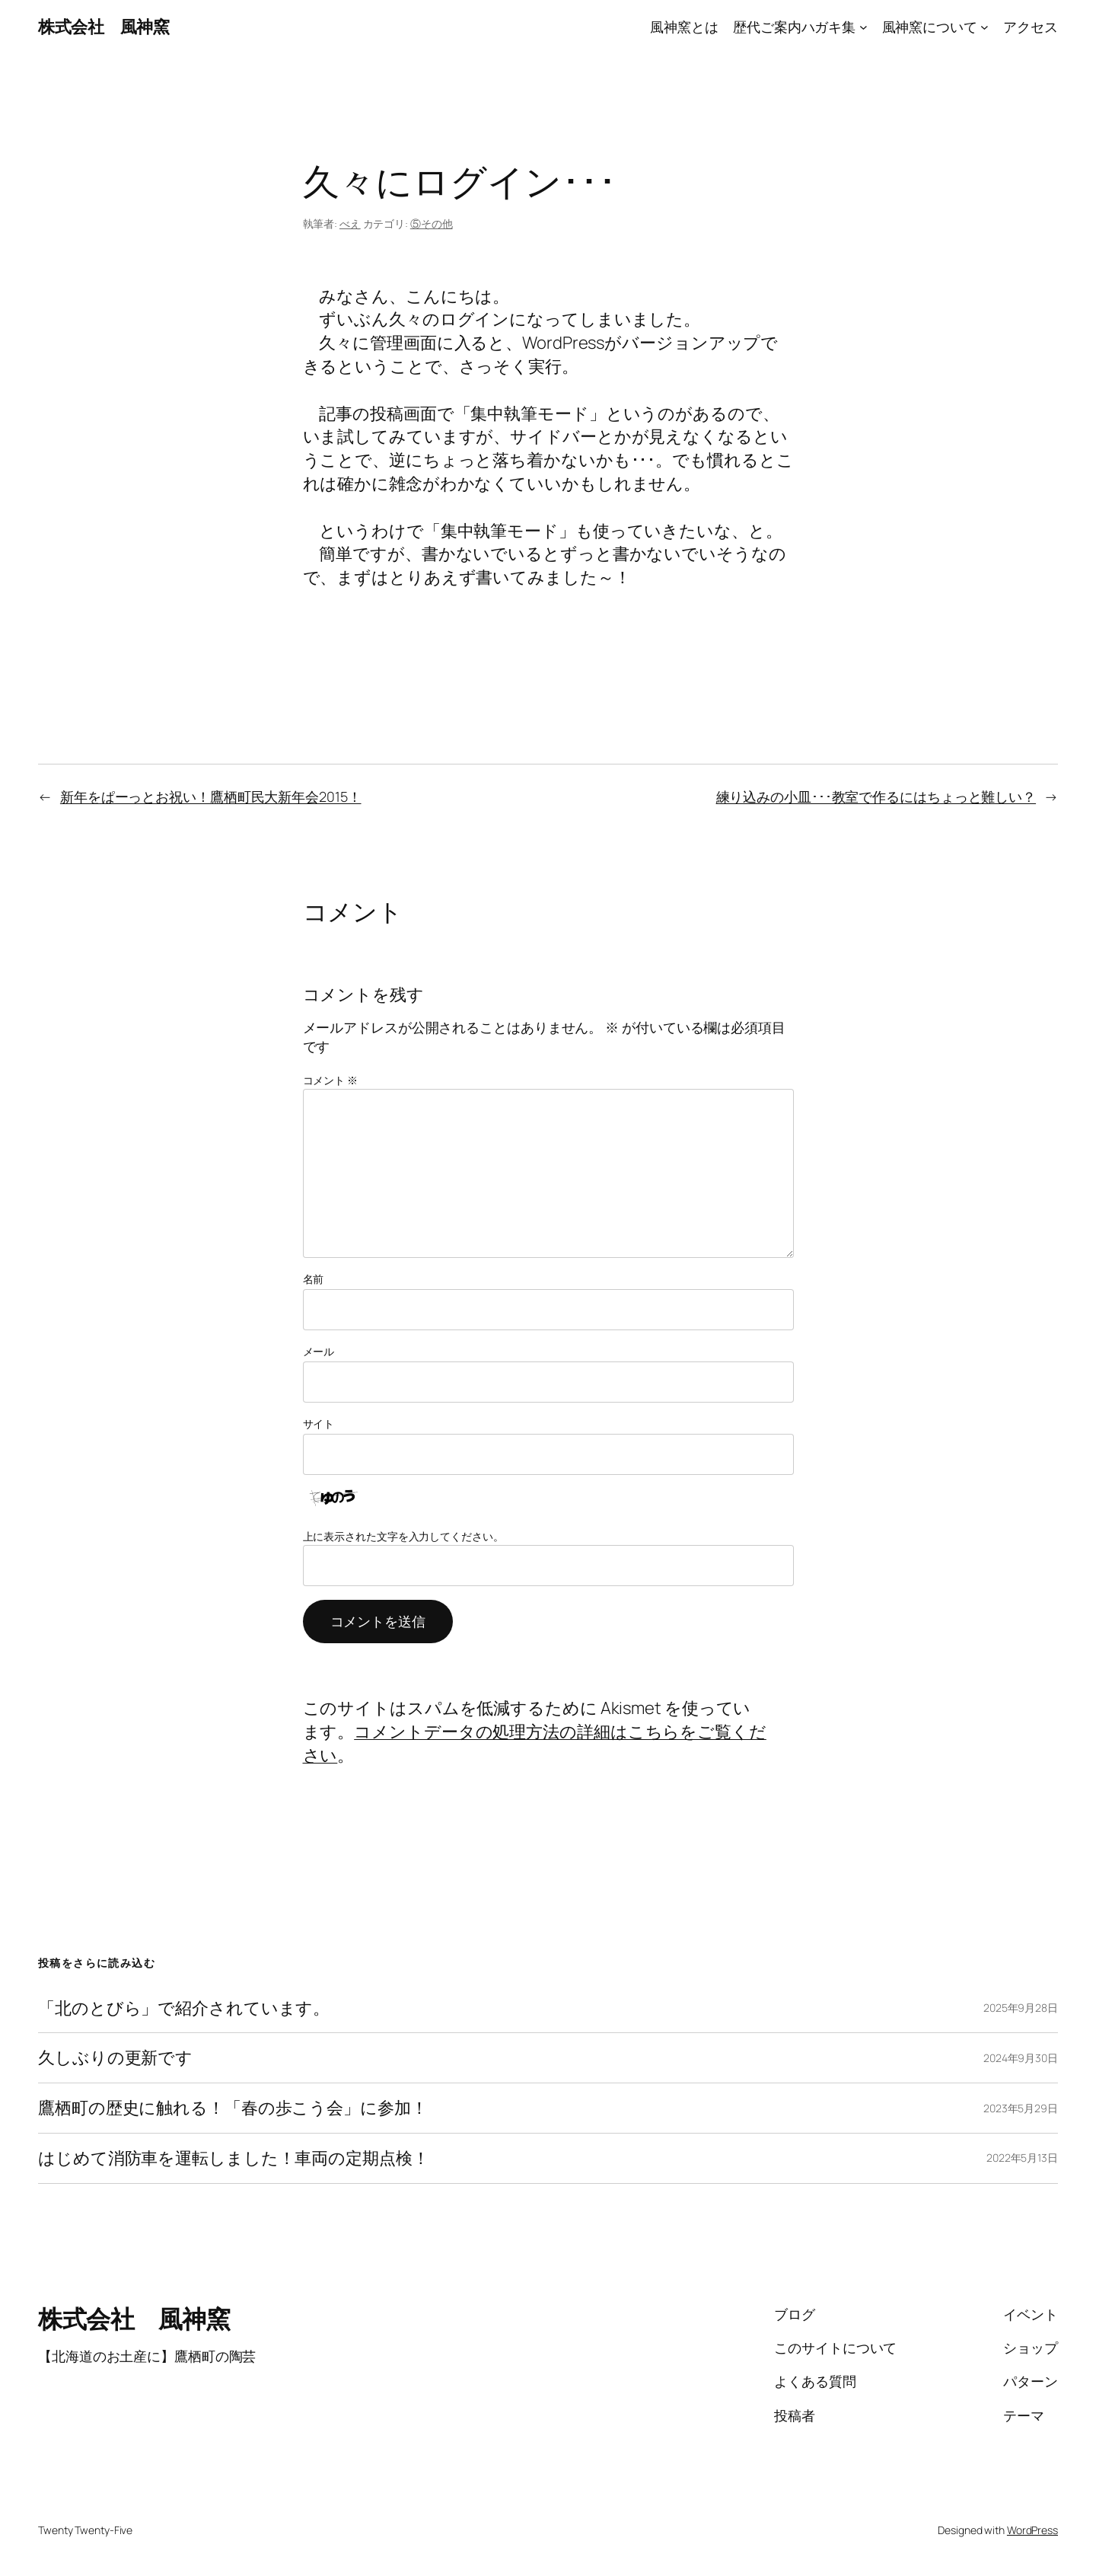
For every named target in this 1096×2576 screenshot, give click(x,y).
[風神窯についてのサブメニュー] (984, 27)
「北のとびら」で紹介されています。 (184, 2008)
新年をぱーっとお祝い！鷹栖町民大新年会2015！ (211, 796)
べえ (350, 223)
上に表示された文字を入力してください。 (403, 1536)
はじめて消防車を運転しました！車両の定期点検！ (233, 2158)
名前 (313, 1279)
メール (319, 1351)
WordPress (1032, 2530)
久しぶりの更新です (115, 2057)
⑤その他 (431, 223)
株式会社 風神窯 (103, 26)
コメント (330, 1080)
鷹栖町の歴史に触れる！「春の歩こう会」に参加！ (233, 2108)
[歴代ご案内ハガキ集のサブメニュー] (863, 27)
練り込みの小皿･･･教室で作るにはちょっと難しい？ (876, 796)
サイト (319, 1423)
